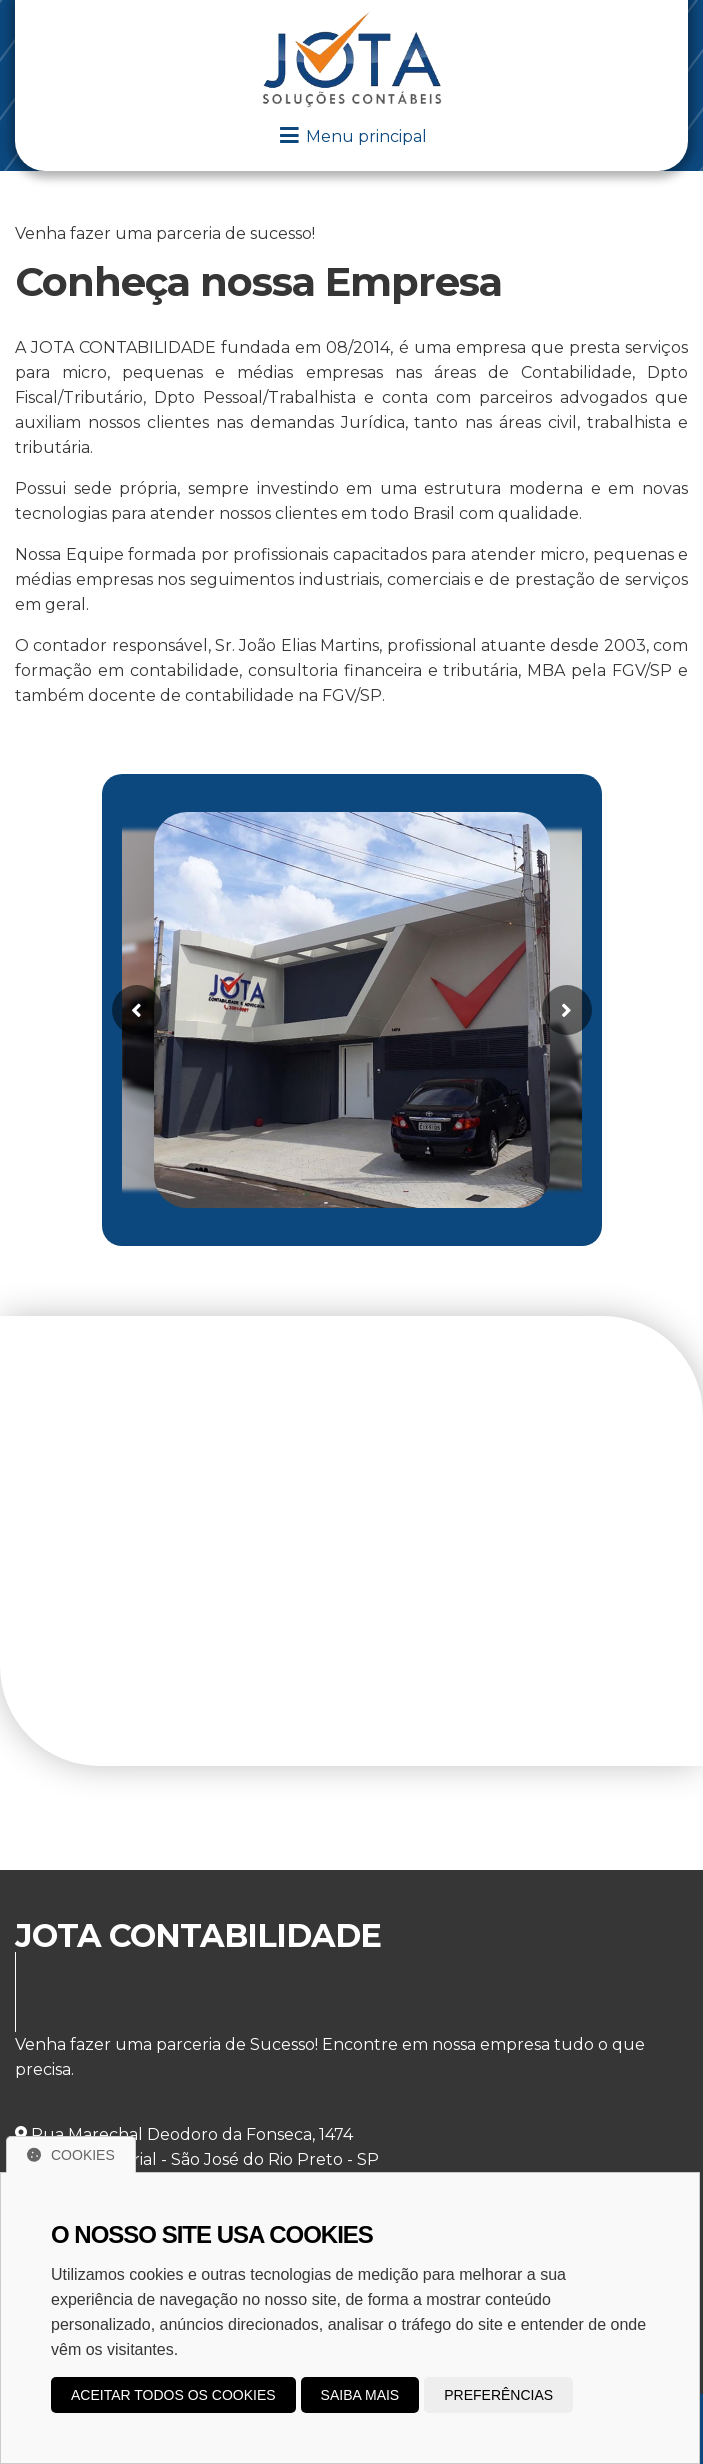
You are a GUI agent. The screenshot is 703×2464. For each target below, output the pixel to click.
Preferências (498, 2395)
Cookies (71, 2155)
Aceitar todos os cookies (173, 2395)
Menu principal (352, 136)
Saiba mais (360, 2395)
